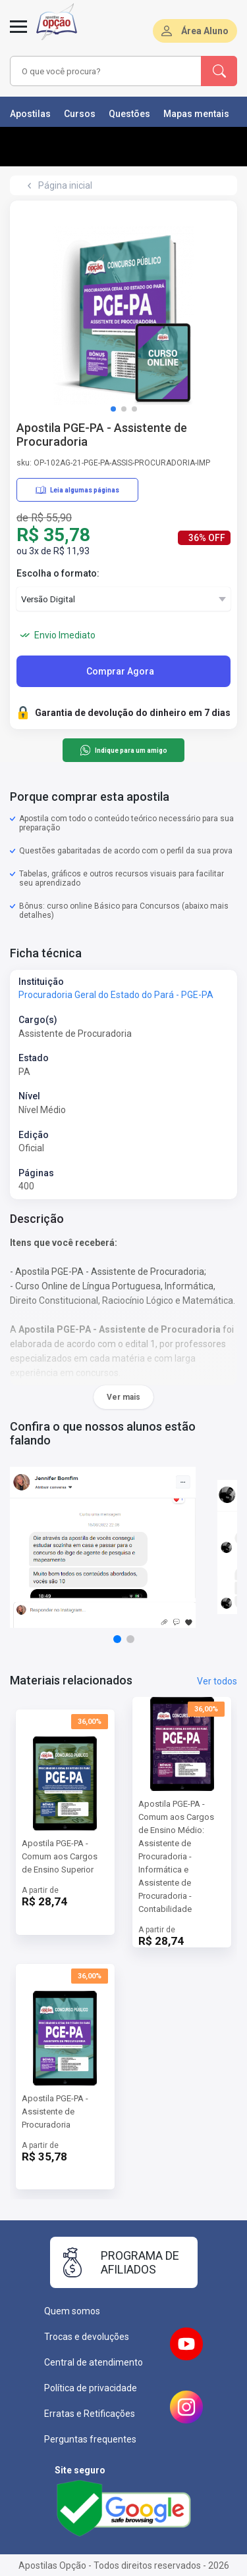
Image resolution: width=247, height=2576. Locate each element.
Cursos (80, 113)
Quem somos (72, 2311)
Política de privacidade (90, 2388)
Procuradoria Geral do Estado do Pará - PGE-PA (115, 995)
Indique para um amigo (123, 750)
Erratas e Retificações (89, 2413)
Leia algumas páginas (77, 490)
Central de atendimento (93, 2362)
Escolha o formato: (57, 573)
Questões (129, 113)
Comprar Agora (120, 671)
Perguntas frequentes (90, 2439)
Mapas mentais (196, 113)
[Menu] (18, 34)
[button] (113, 409)
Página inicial (65, 185)
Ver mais (123, 1397)
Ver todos (217, 1681)
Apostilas (30, 113)
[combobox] (106, 71)
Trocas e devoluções (86, 2336)
